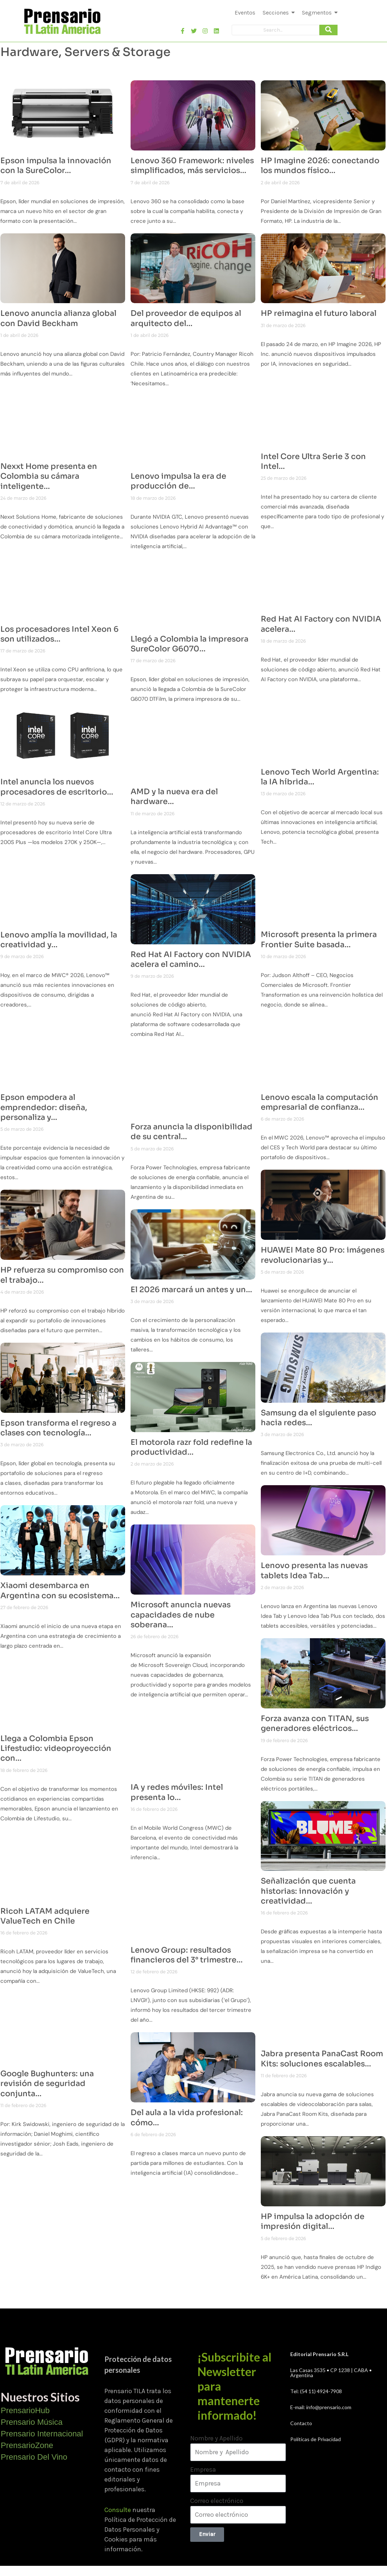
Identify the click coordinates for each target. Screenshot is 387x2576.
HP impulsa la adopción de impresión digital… (312, 2221)
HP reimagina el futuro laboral (318, 313)
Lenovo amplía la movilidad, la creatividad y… (58, 939)
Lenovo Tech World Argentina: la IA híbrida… (320, 777)
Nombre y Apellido (216, 2438)
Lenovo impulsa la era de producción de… (178, 481)
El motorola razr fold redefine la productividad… (191, 1447)
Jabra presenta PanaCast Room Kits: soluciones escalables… (322, 2058)
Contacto (301, 2423)
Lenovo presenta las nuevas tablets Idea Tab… (314, 1570)
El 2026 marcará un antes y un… (191, 1289)
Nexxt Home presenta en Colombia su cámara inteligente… (48, 476)
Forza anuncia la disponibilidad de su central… (191, 1131)
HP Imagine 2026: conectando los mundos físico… (320, 165)
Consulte (117, 2510)
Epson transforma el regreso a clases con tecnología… (58, 1428)
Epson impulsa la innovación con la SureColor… (55, 165)
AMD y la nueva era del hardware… (174, 796)
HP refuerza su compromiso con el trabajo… (62, 1275)
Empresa (203, 2469)
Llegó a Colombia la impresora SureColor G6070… (189, 644)
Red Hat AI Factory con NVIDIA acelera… (321, 624)
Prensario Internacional (42, 2433)
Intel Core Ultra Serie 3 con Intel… (313, 461)
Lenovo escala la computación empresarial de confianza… (319, 1102)
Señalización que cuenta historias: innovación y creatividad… (308, 1891)
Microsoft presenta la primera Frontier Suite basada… (319, 939)
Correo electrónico (216, 2501)
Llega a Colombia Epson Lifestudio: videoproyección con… (55, 1748)
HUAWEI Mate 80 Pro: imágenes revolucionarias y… (322, 1255)
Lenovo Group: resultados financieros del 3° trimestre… (187, 1955)
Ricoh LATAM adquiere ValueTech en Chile (44, 1916)
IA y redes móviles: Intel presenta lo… (177, 1792)
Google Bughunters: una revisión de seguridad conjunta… (47, 2083)
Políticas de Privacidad (315, 2439)
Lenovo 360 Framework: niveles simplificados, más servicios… (192, 165)
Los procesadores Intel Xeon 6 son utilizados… (59, 634)
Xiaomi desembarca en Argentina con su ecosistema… (60, 1590)
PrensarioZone (27, 2445)
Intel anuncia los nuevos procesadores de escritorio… (56, 786)
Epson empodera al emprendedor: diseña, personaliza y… (43, 1107)
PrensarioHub (25, 2410)
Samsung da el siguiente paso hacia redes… (318, 1417)
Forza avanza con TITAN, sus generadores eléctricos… (315, 1723)
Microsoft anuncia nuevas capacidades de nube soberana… (181, 1614)
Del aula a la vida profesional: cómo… (187, 2117)
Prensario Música (32, 2422)
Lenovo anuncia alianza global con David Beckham (58, 318)
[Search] (275, 30)
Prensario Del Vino (34, 2457)
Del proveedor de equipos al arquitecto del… (186, 318)
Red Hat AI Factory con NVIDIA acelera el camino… (191, 959)
